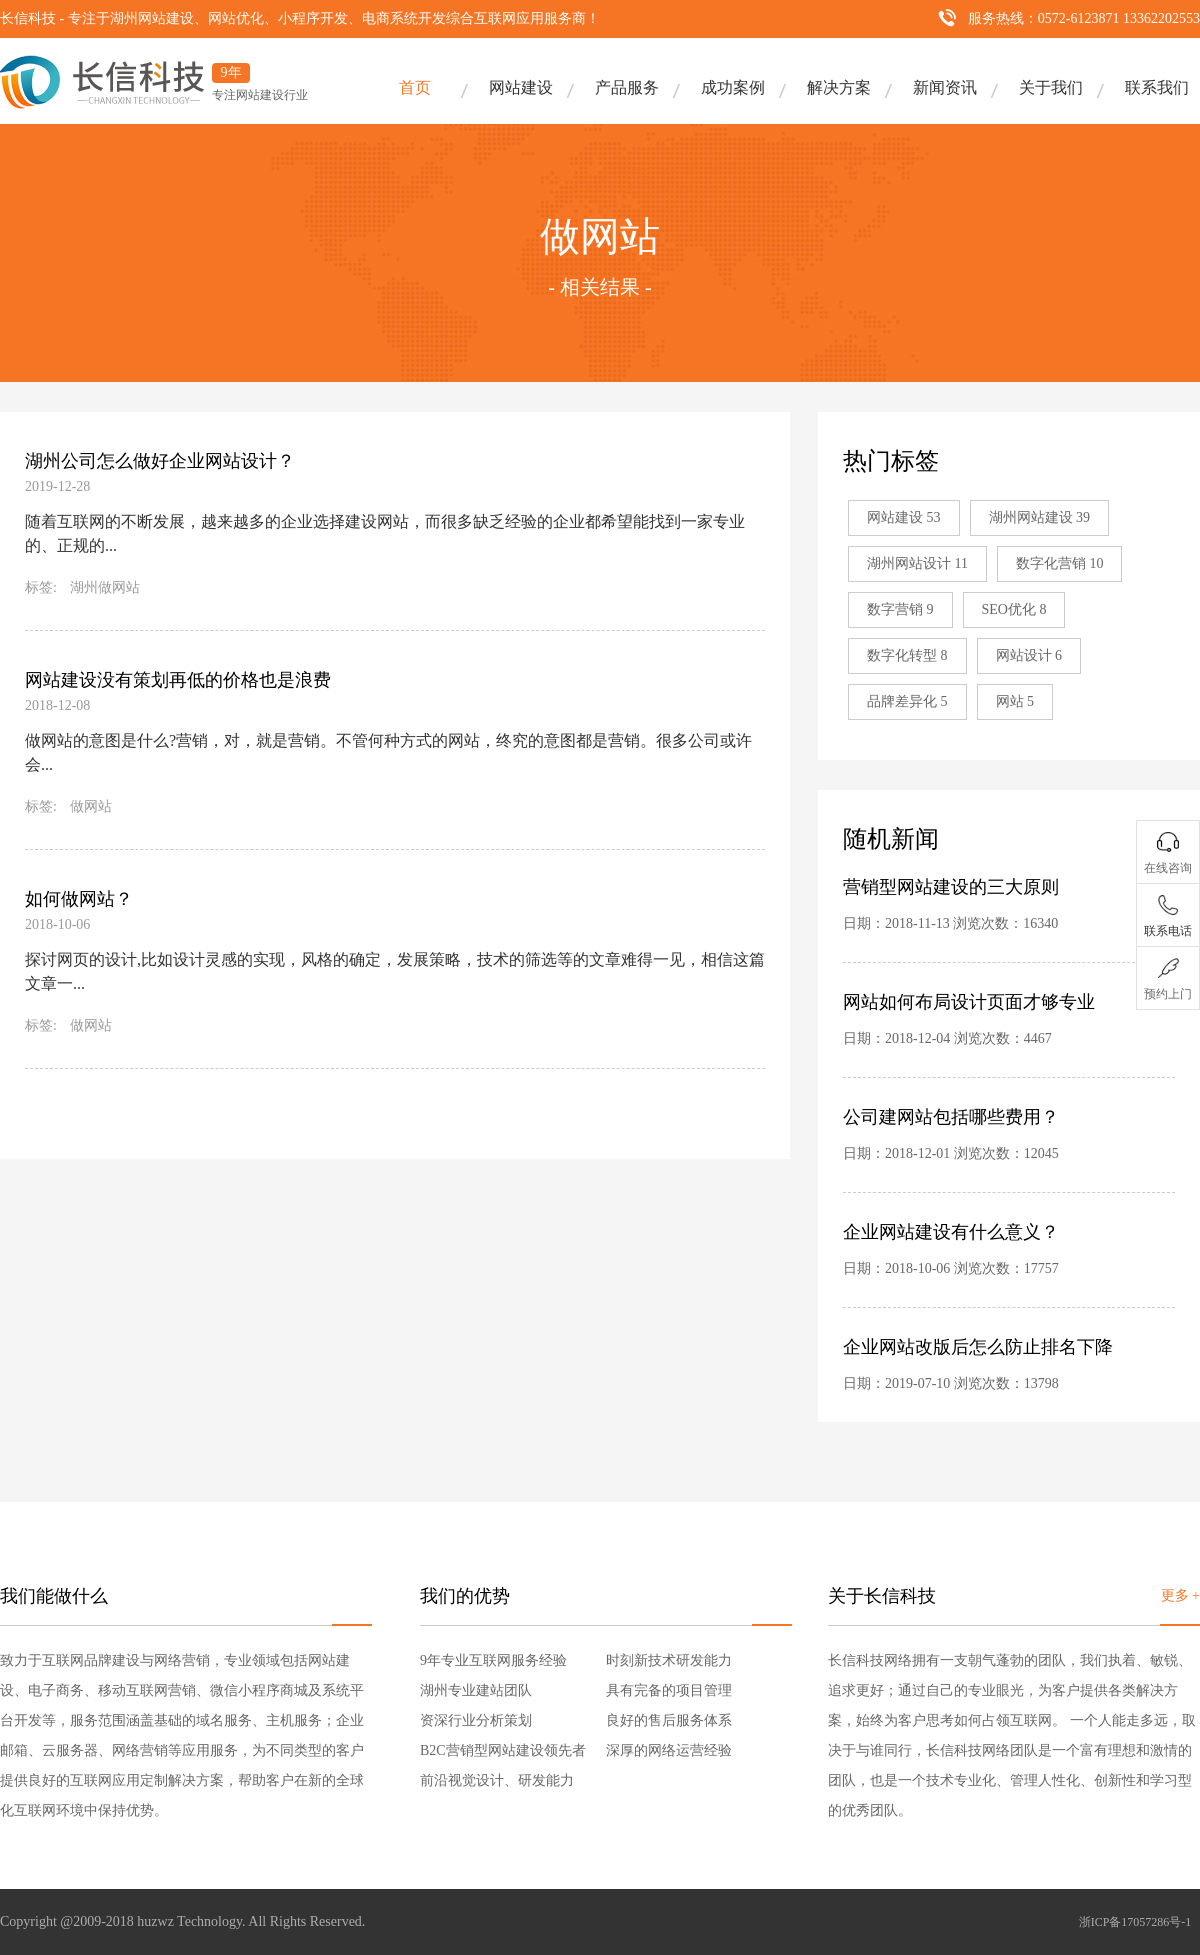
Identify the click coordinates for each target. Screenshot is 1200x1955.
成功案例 (733, 87)
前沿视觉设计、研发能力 (497, 1780)
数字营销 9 (900, 609)
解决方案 (839, 87)
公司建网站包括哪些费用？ (951, 1117)
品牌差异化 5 (907, 701)
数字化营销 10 (1060, 563)
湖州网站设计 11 (917, 563)
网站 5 (1015, 701)
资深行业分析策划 (476, 1720)
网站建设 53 (904, 517)
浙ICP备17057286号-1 (1135, 1922)
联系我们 (1157, 87)
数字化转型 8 (907, 655)
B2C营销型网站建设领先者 (503, 1750)
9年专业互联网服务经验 (493, 1660)
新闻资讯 (945, 87)
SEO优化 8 (1014, 609)
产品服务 (627, 87)
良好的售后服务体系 (669, 1720)
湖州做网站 (105, 587)
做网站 (91, 806)
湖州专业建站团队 (476, 1690)
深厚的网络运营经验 (669, 1750)
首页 (415, 87)
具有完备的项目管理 (669, 1690)
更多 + (1180, 1595)
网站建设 (521, 87)
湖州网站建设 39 (1040, 517)
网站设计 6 (1029, 655)
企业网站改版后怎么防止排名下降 (978, 1347)
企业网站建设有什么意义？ (951, 1232)
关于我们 (1051, 87)
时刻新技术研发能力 (669, 1660)
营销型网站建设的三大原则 (951, 887)
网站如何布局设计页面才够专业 (969, 1002)
